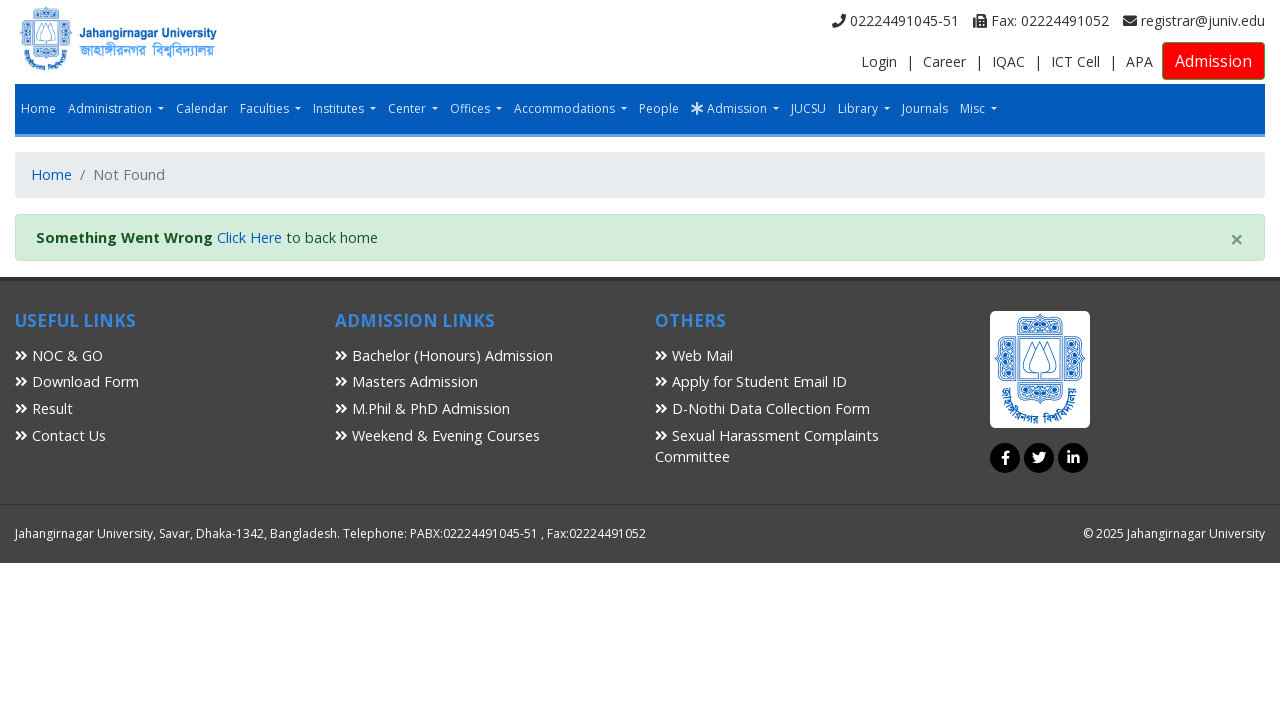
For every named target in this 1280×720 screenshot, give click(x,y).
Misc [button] (974, 108)
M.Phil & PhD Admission (422, 408)
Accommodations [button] (566, 108)
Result (44, 408)
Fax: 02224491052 (1041, 20)
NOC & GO (59, 355)
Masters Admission (406, 381)
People (659, 108)
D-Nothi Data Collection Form (762, 408)
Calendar (202, 108)
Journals (925, 108)
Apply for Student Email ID (751, 381)
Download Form (77, 381)
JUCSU (808, 108)
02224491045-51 (895, 20)
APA (1139, 61)
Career (944, 61)
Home (38, 108)
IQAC (1008, 61)
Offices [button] (471, 108)
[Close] (1237, 239)
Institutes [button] (340, 108)
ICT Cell (1075, 61)
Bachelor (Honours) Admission (444, 355)
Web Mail (694, 355)
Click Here (249, 237)
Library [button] (859, 108)
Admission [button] (730, 108)
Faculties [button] (266, 108)
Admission (1213, 61)
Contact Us (60, 435)
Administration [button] (111, 108)
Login (879, 61)
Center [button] (408, 108)
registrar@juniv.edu (1194, 20)
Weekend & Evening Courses (437, 435)
